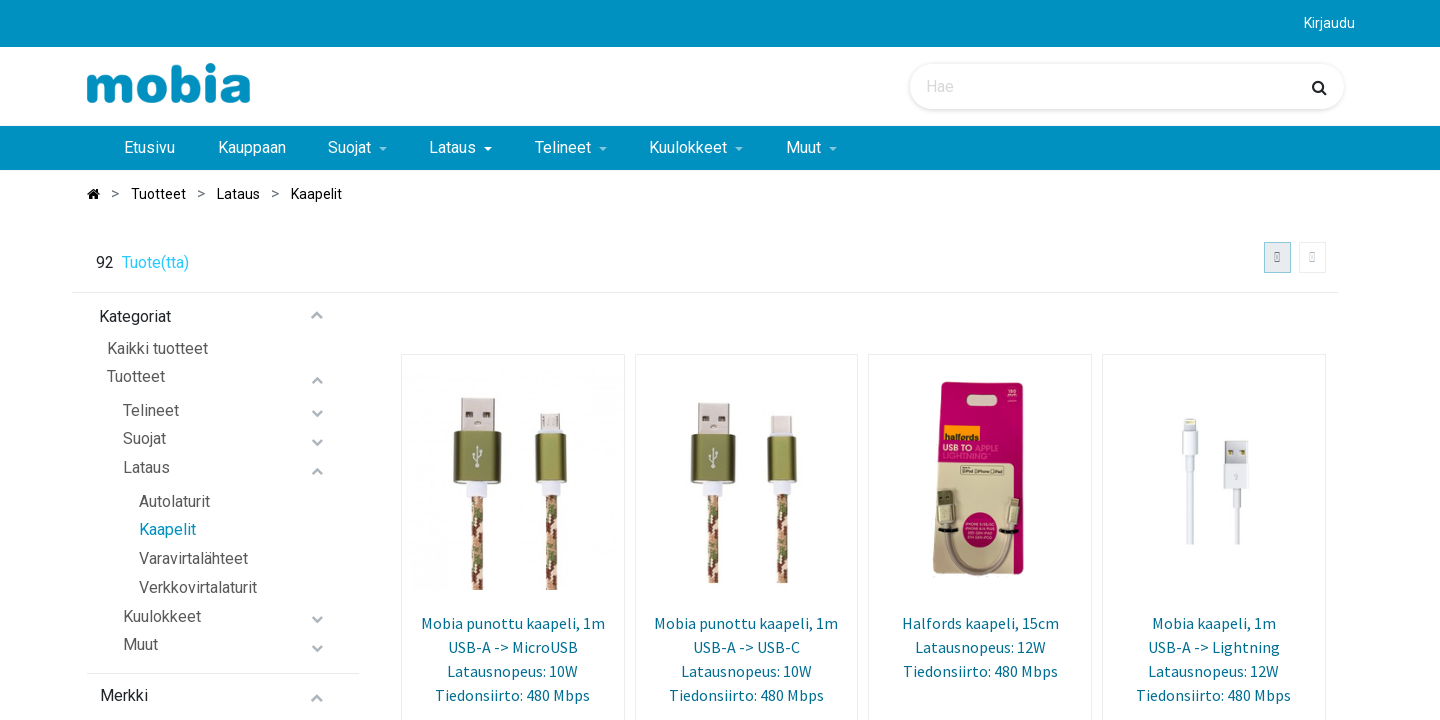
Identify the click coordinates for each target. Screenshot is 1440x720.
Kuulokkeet (162, 616)
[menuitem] (149, 148)
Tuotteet (136, 376)
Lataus (146, 467)
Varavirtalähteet (193, 558)
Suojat (144, 438)
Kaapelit (167, 529)
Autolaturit (174, 501)
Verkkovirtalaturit (198, 587)
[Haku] (1319, 87)
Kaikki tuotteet (157, 348)
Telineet (151, 410)
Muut (140, 644)
